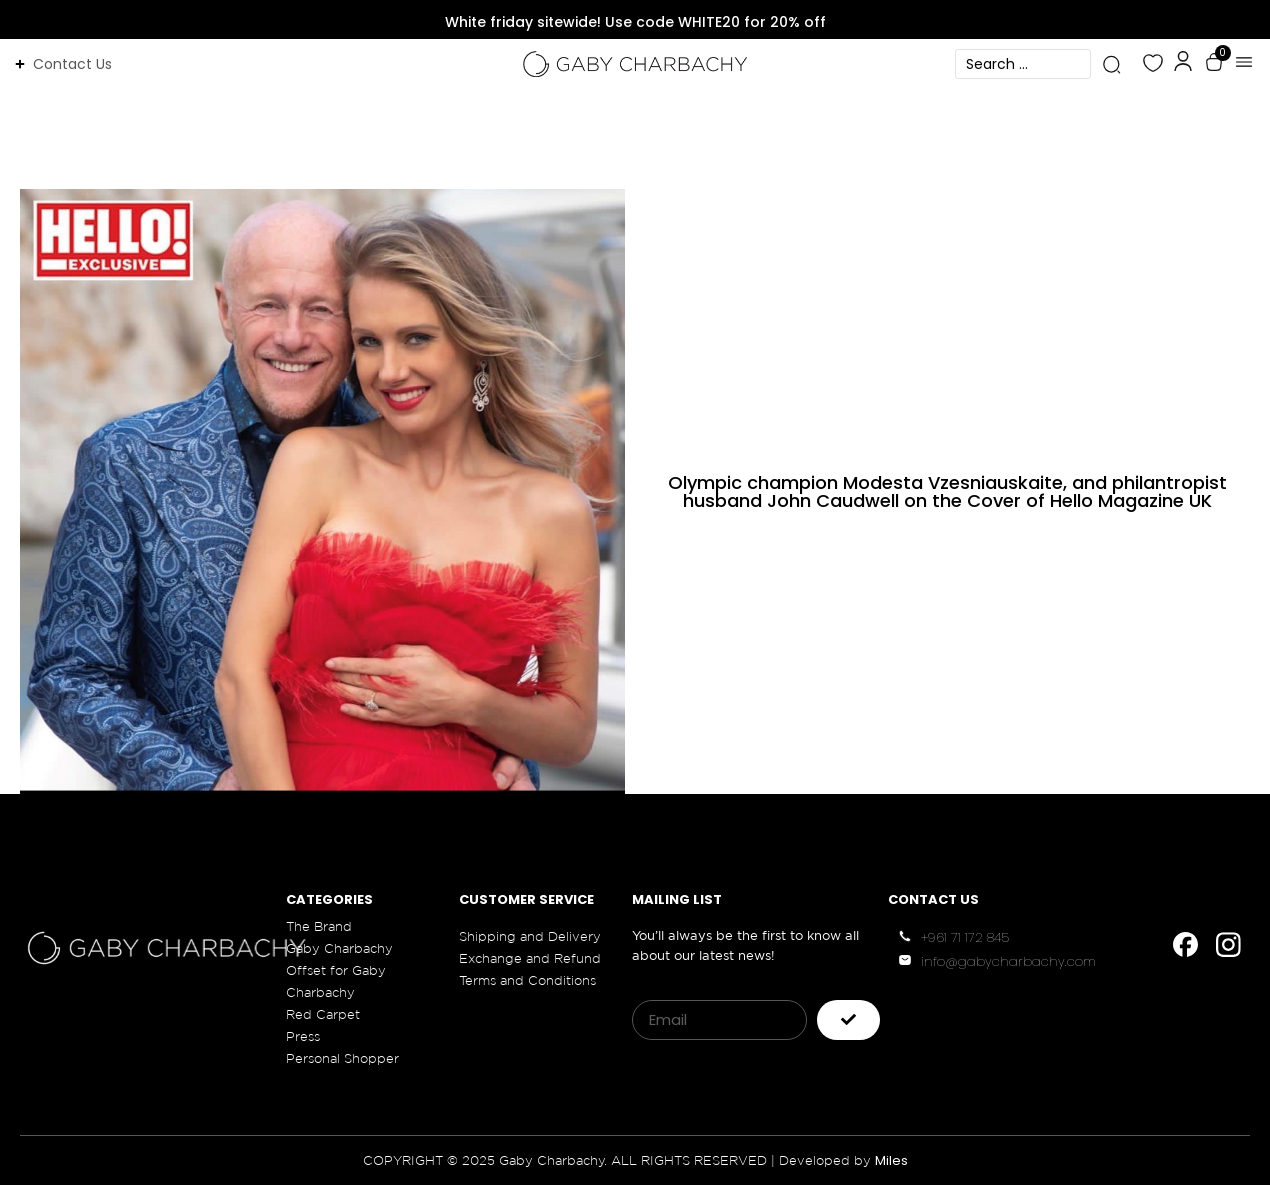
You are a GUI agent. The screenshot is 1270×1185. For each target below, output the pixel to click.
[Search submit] (1111, 64)
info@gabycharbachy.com (1008, 961)
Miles (891, 1160)
